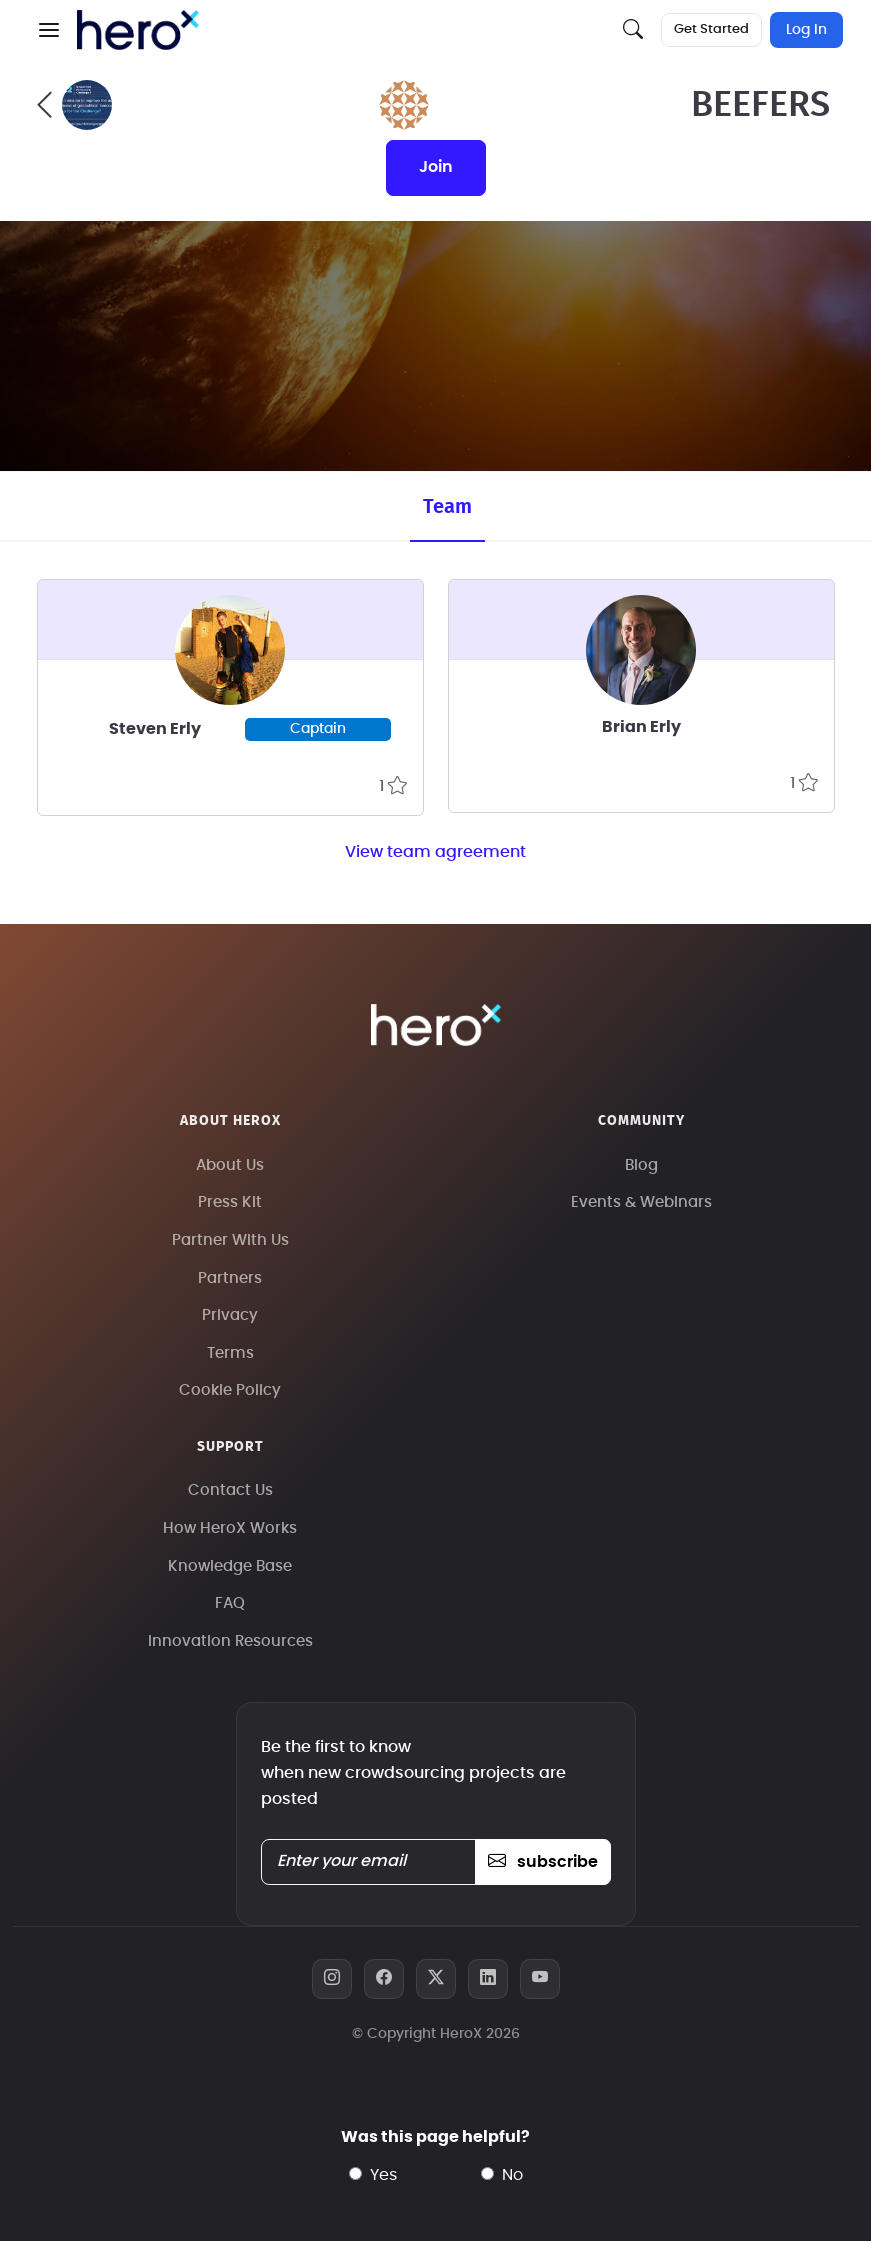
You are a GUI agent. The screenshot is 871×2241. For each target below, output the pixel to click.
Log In (806, 30)
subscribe (542, 1862)
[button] (49, 30)
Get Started (711, 29)
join (436, 167)
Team (447, 507)
